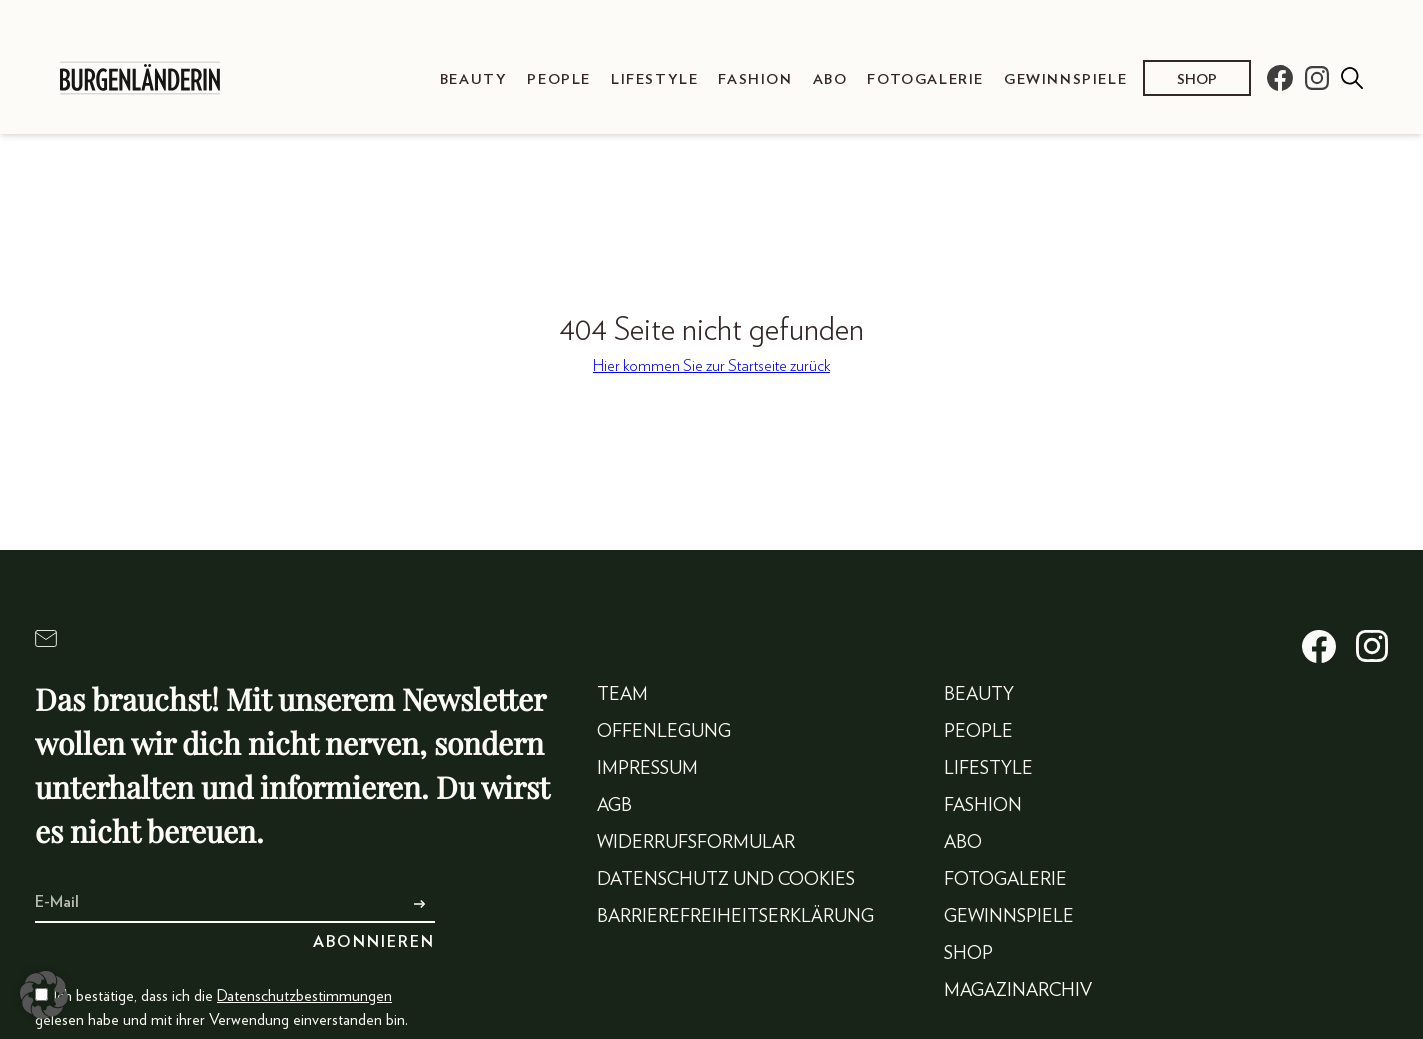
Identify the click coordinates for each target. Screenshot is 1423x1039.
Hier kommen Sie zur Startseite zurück (711, 366)
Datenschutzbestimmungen (304, 996)
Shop (1197, 79)
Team (622, 695)
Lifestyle (654, 79)
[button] (44, 995)
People (559, 79)
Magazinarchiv (1018, 991)
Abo (830, 79)
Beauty (474, 79)
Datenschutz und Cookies (726, 880)
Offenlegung (664, 732)
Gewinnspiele (1065, 79)
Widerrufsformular (696, 843)
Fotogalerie (925, 79)
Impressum (647, 769)
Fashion (755, 79)
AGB (614, 806)
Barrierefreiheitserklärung (735, 917)
